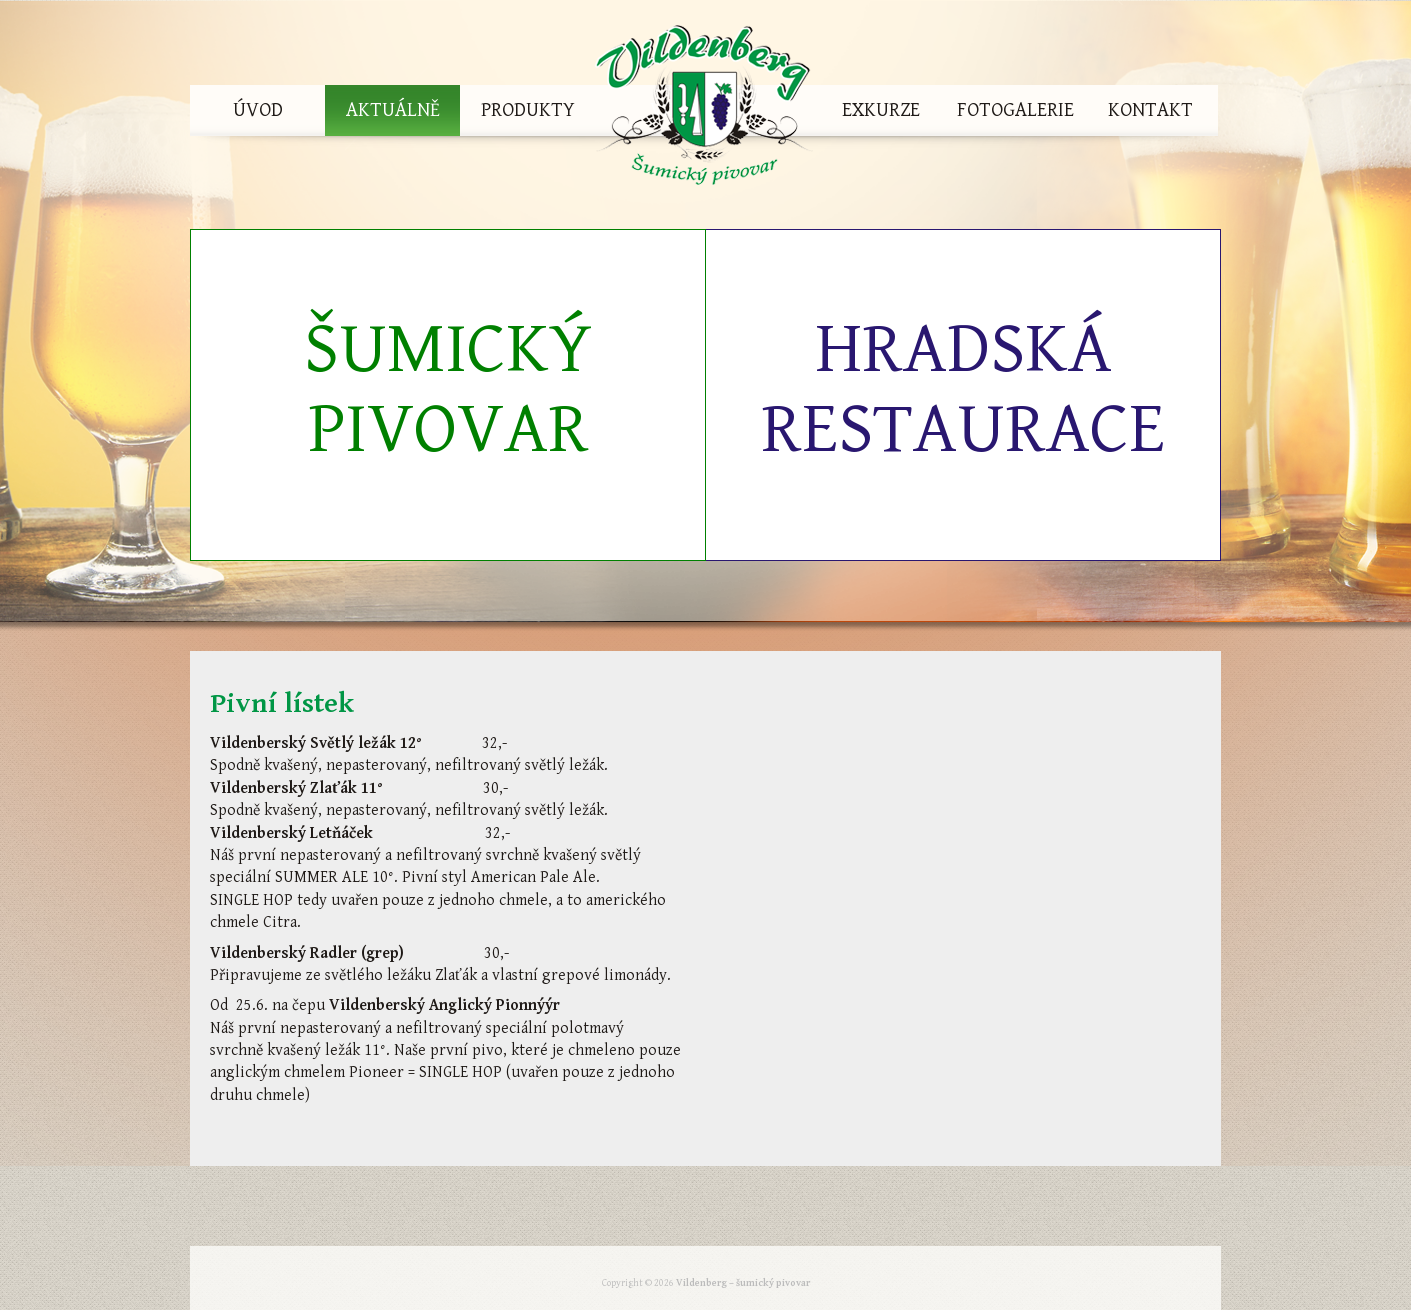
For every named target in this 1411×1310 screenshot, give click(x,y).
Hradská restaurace (963, 389)
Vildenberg (704, 110)
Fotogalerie (1015, 110)
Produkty (528, 110)
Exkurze (881, 110)
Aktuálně (393, 110)
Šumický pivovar (448, 389)
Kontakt (1150, 110)
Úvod (258, 110)
